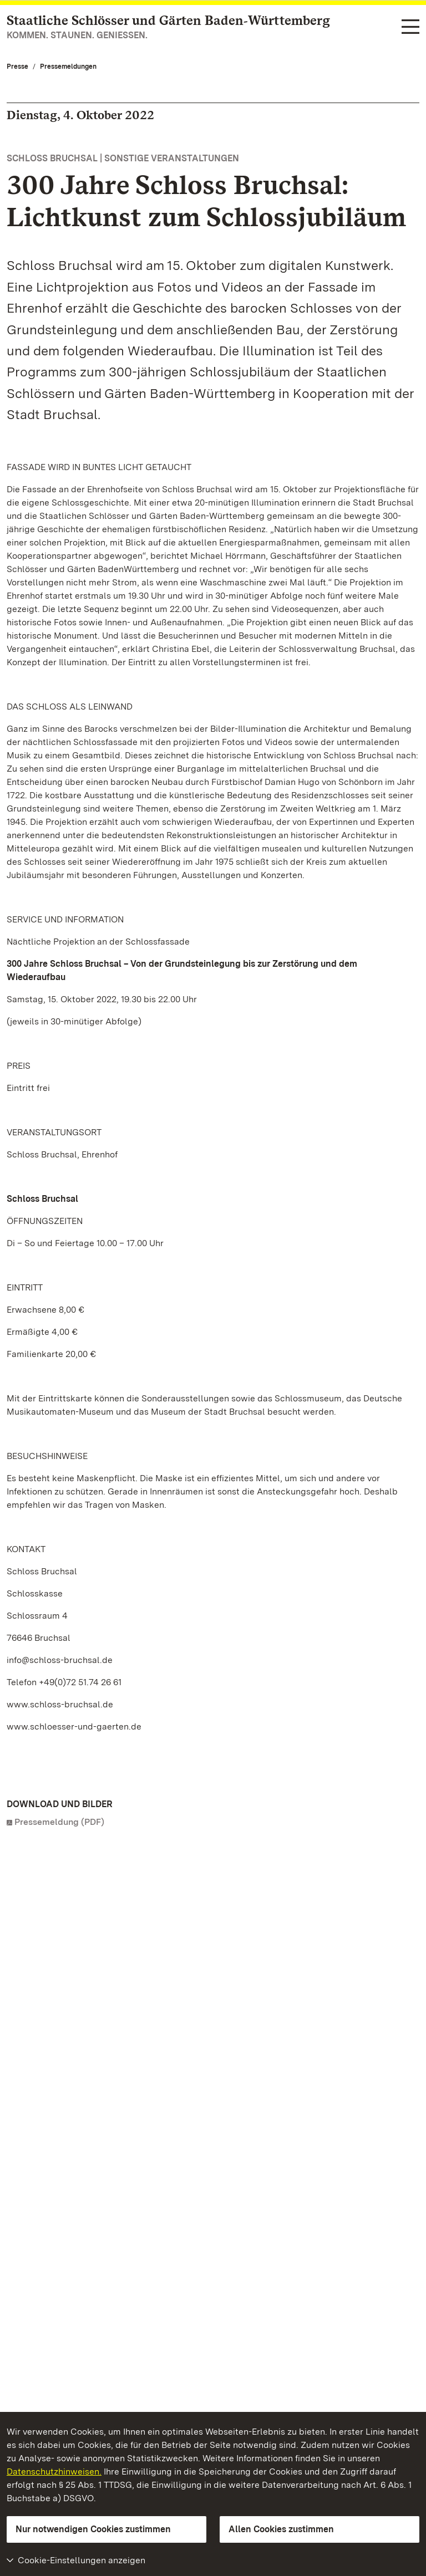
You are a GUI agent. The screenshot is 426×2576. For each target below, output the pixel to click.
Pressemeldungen (68, 66)
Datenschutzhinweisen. (54, 2471)
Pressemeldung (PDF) (59, 1822)
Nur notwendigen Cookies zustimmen (93, 2529)
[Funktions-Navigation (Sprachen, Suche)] (410, 27)
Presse (17, 66)
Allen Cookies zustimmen (281, 2529)
